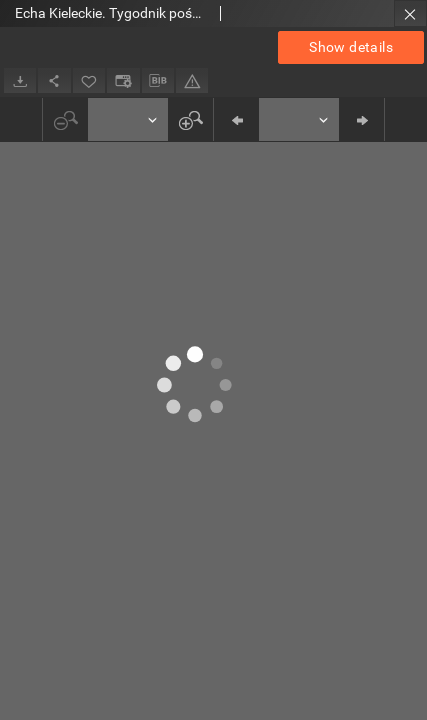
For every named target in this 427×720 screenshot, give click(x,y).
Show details (351, 47)
